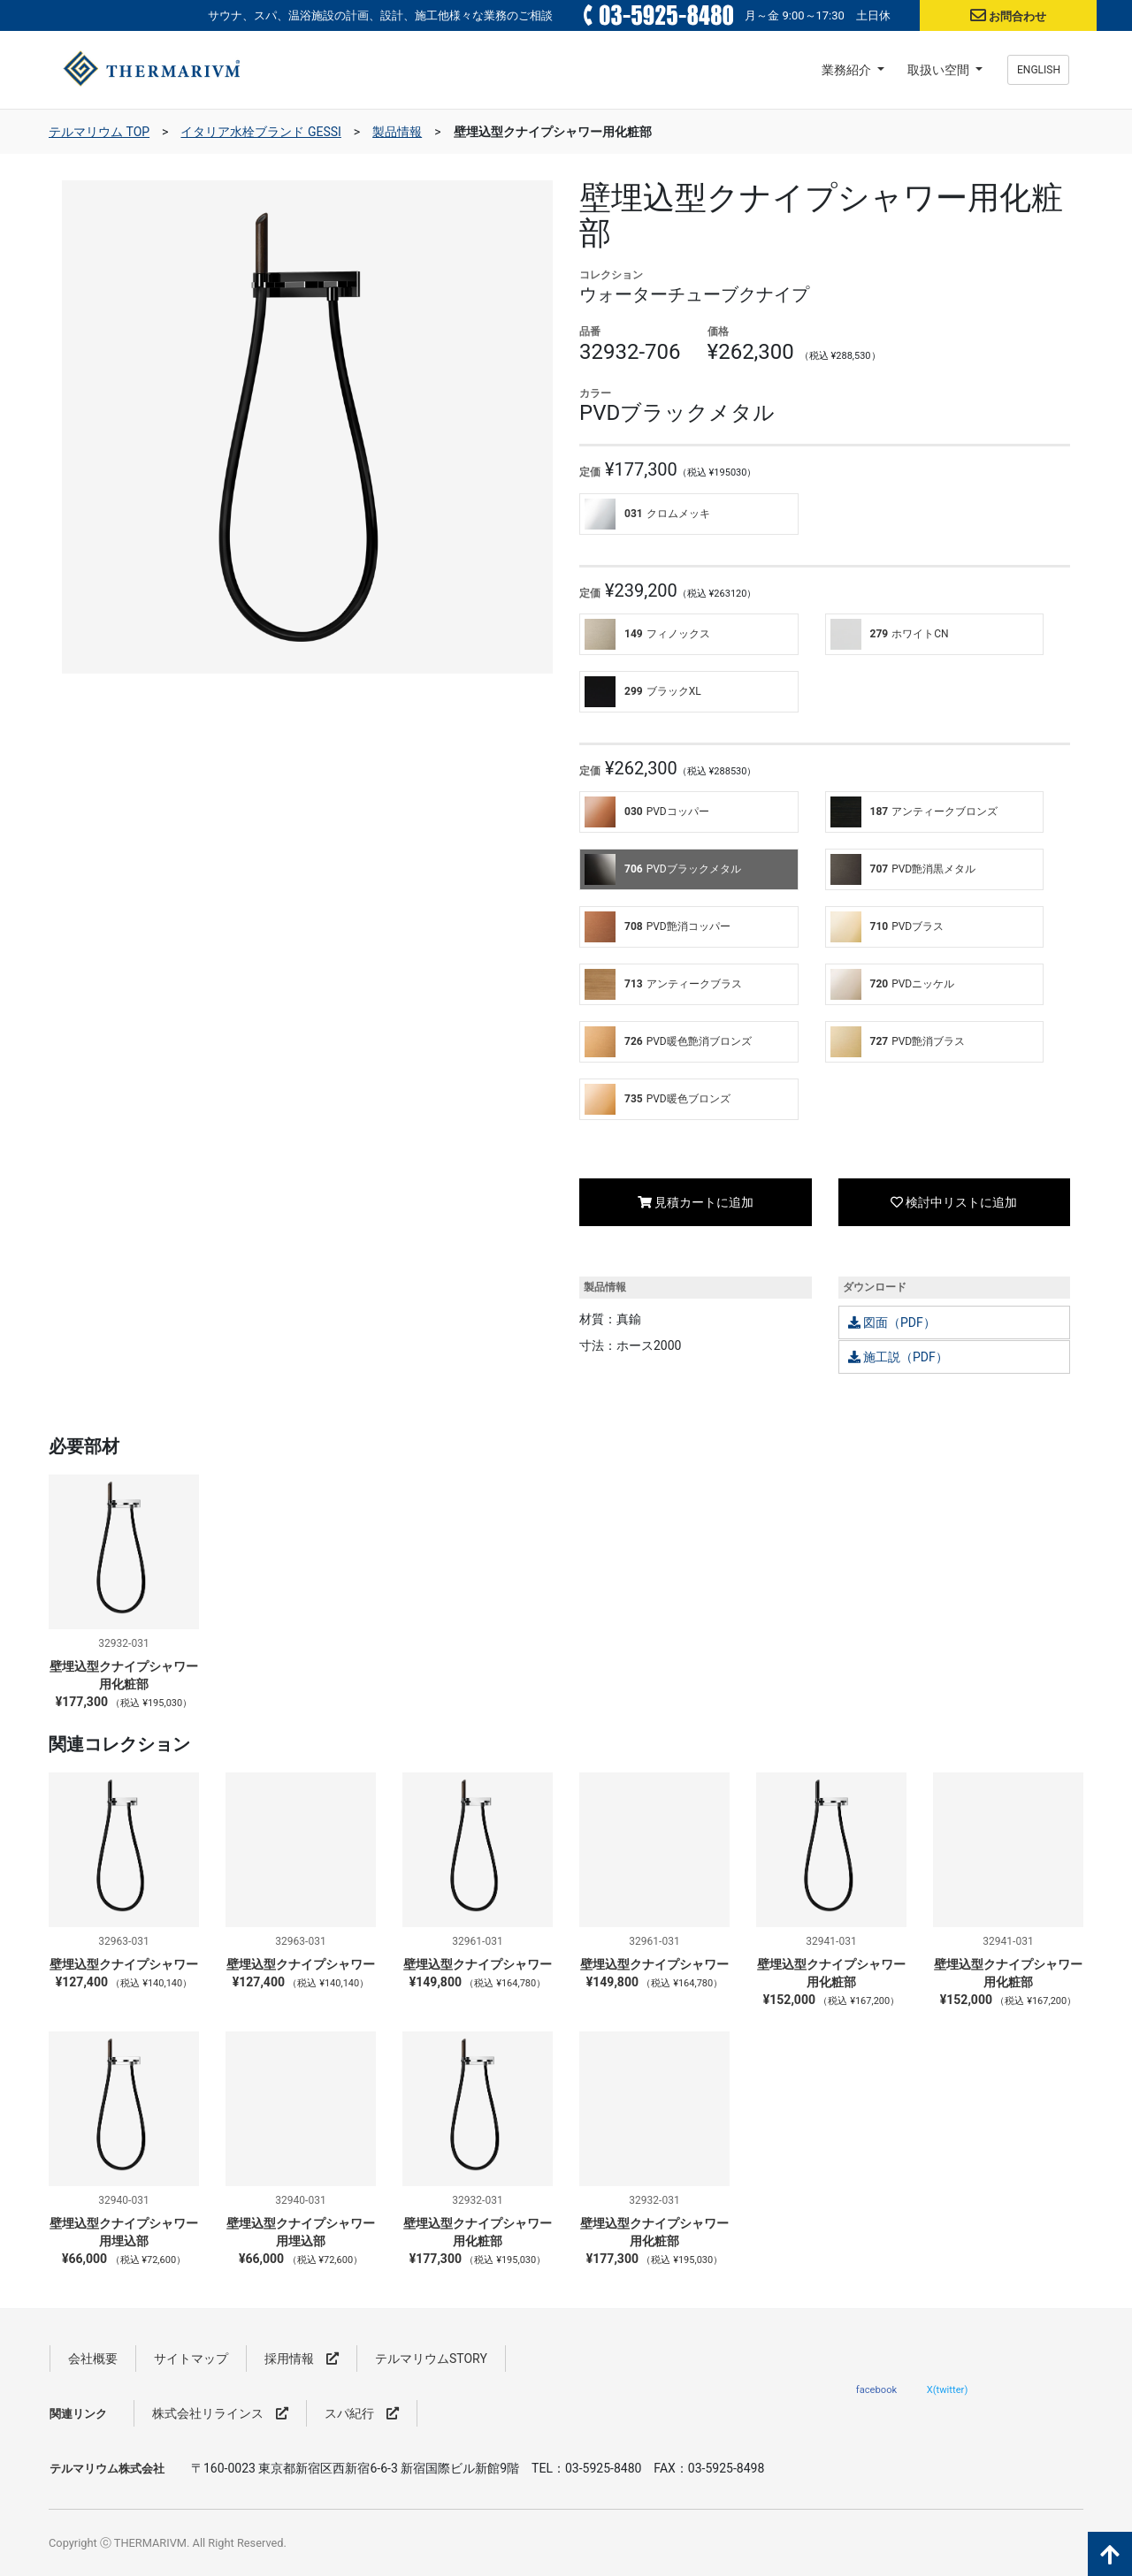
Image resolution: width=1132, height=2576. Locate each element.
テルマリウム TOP (99, 132)
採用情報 (301, 2358)
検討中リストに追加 (954, 1202)
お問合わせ (1017, 16)
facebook (876, 2389)
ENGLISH (1038, 70)
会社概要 (93, 2358)
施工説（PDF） (898, 1357)
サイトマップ (191, 2358)
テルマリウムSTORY (431, 2358)
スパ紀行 (362, 2413)
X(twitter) (947, 2389)
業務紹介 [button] (848, 70)
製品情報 (397, 132)
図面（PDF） (892, 1322)
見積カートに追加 (695, 1202)
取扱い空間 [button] (939, 70)
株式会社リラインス (220, 2413)
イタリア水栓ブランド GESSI (260, 132)
